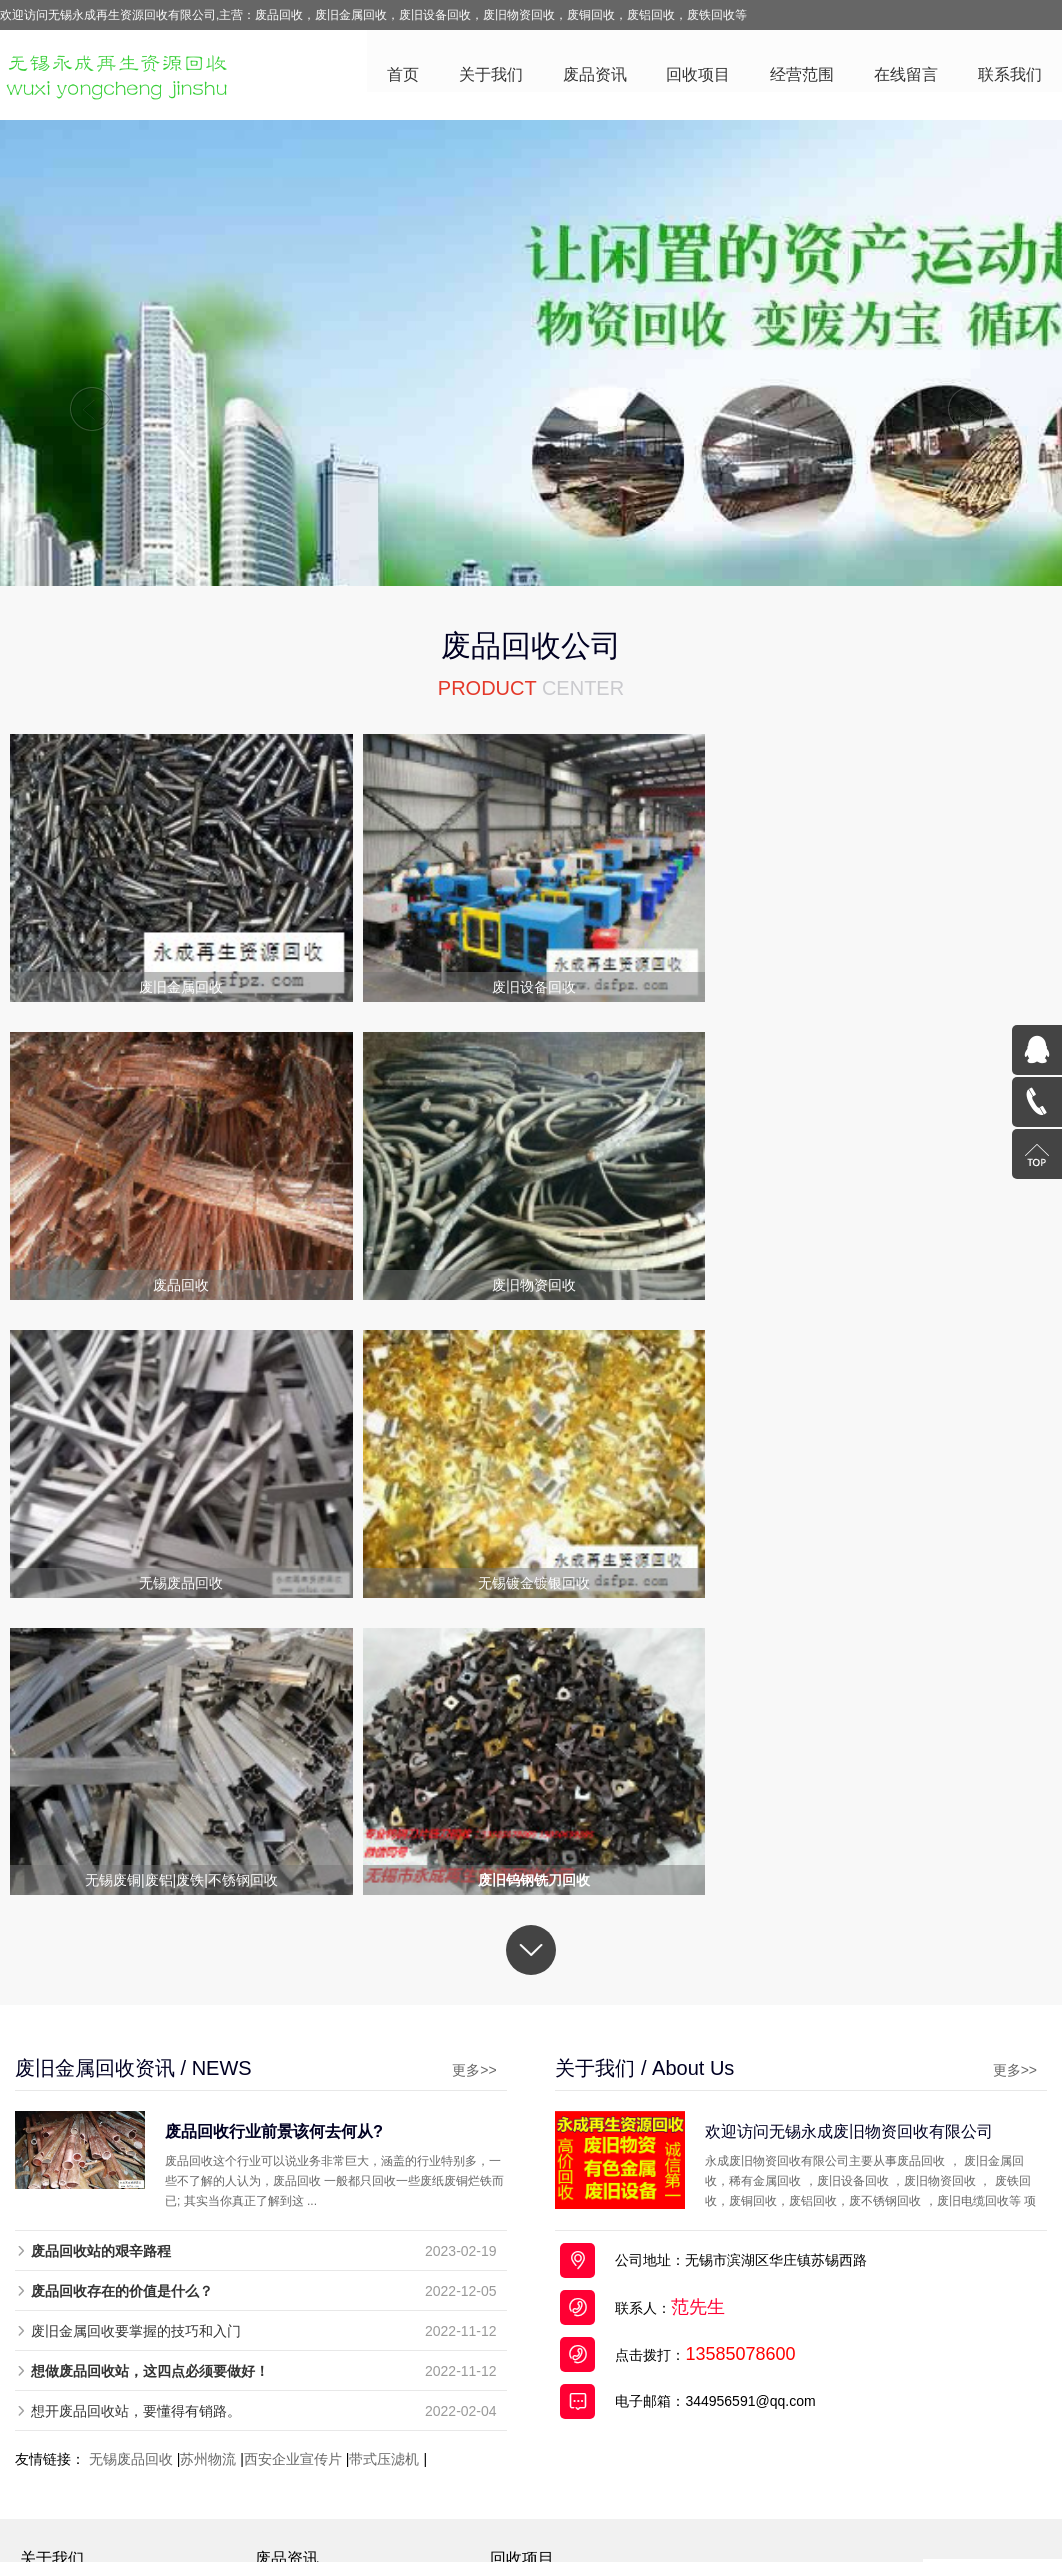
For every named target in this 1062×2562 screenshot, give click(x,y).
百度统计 (897, 2462)
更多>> (468, 1772)
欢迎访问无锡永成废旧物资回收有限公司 (856, 1833)
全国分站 (846, 2502)
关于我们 (490, 75)
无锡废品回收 (131, 2161)
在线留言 (906, 75)
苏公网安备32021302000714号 (768, 2462)
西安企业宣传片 (293, 2161)
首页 (402, 75)
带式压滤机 (384, 2161)
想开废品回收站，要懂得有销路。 (136, 2113)
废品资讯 (594, 75)
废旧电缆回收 (543, 2320)
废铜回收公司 (448, 2502)
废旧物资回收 (543, 2424)
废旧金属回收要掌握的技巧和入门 (136, 2033)
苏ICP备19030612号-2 (592, 2462)
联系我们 (1010, 75)
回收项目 (698, 75)
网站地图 (786, 2502)
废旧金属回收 (543, 2294)
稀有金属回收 (543, 2398)
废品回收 (286, 2502)
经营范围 (802, 75)
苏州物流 (208, 2161)
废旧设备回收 (543, 2346)
